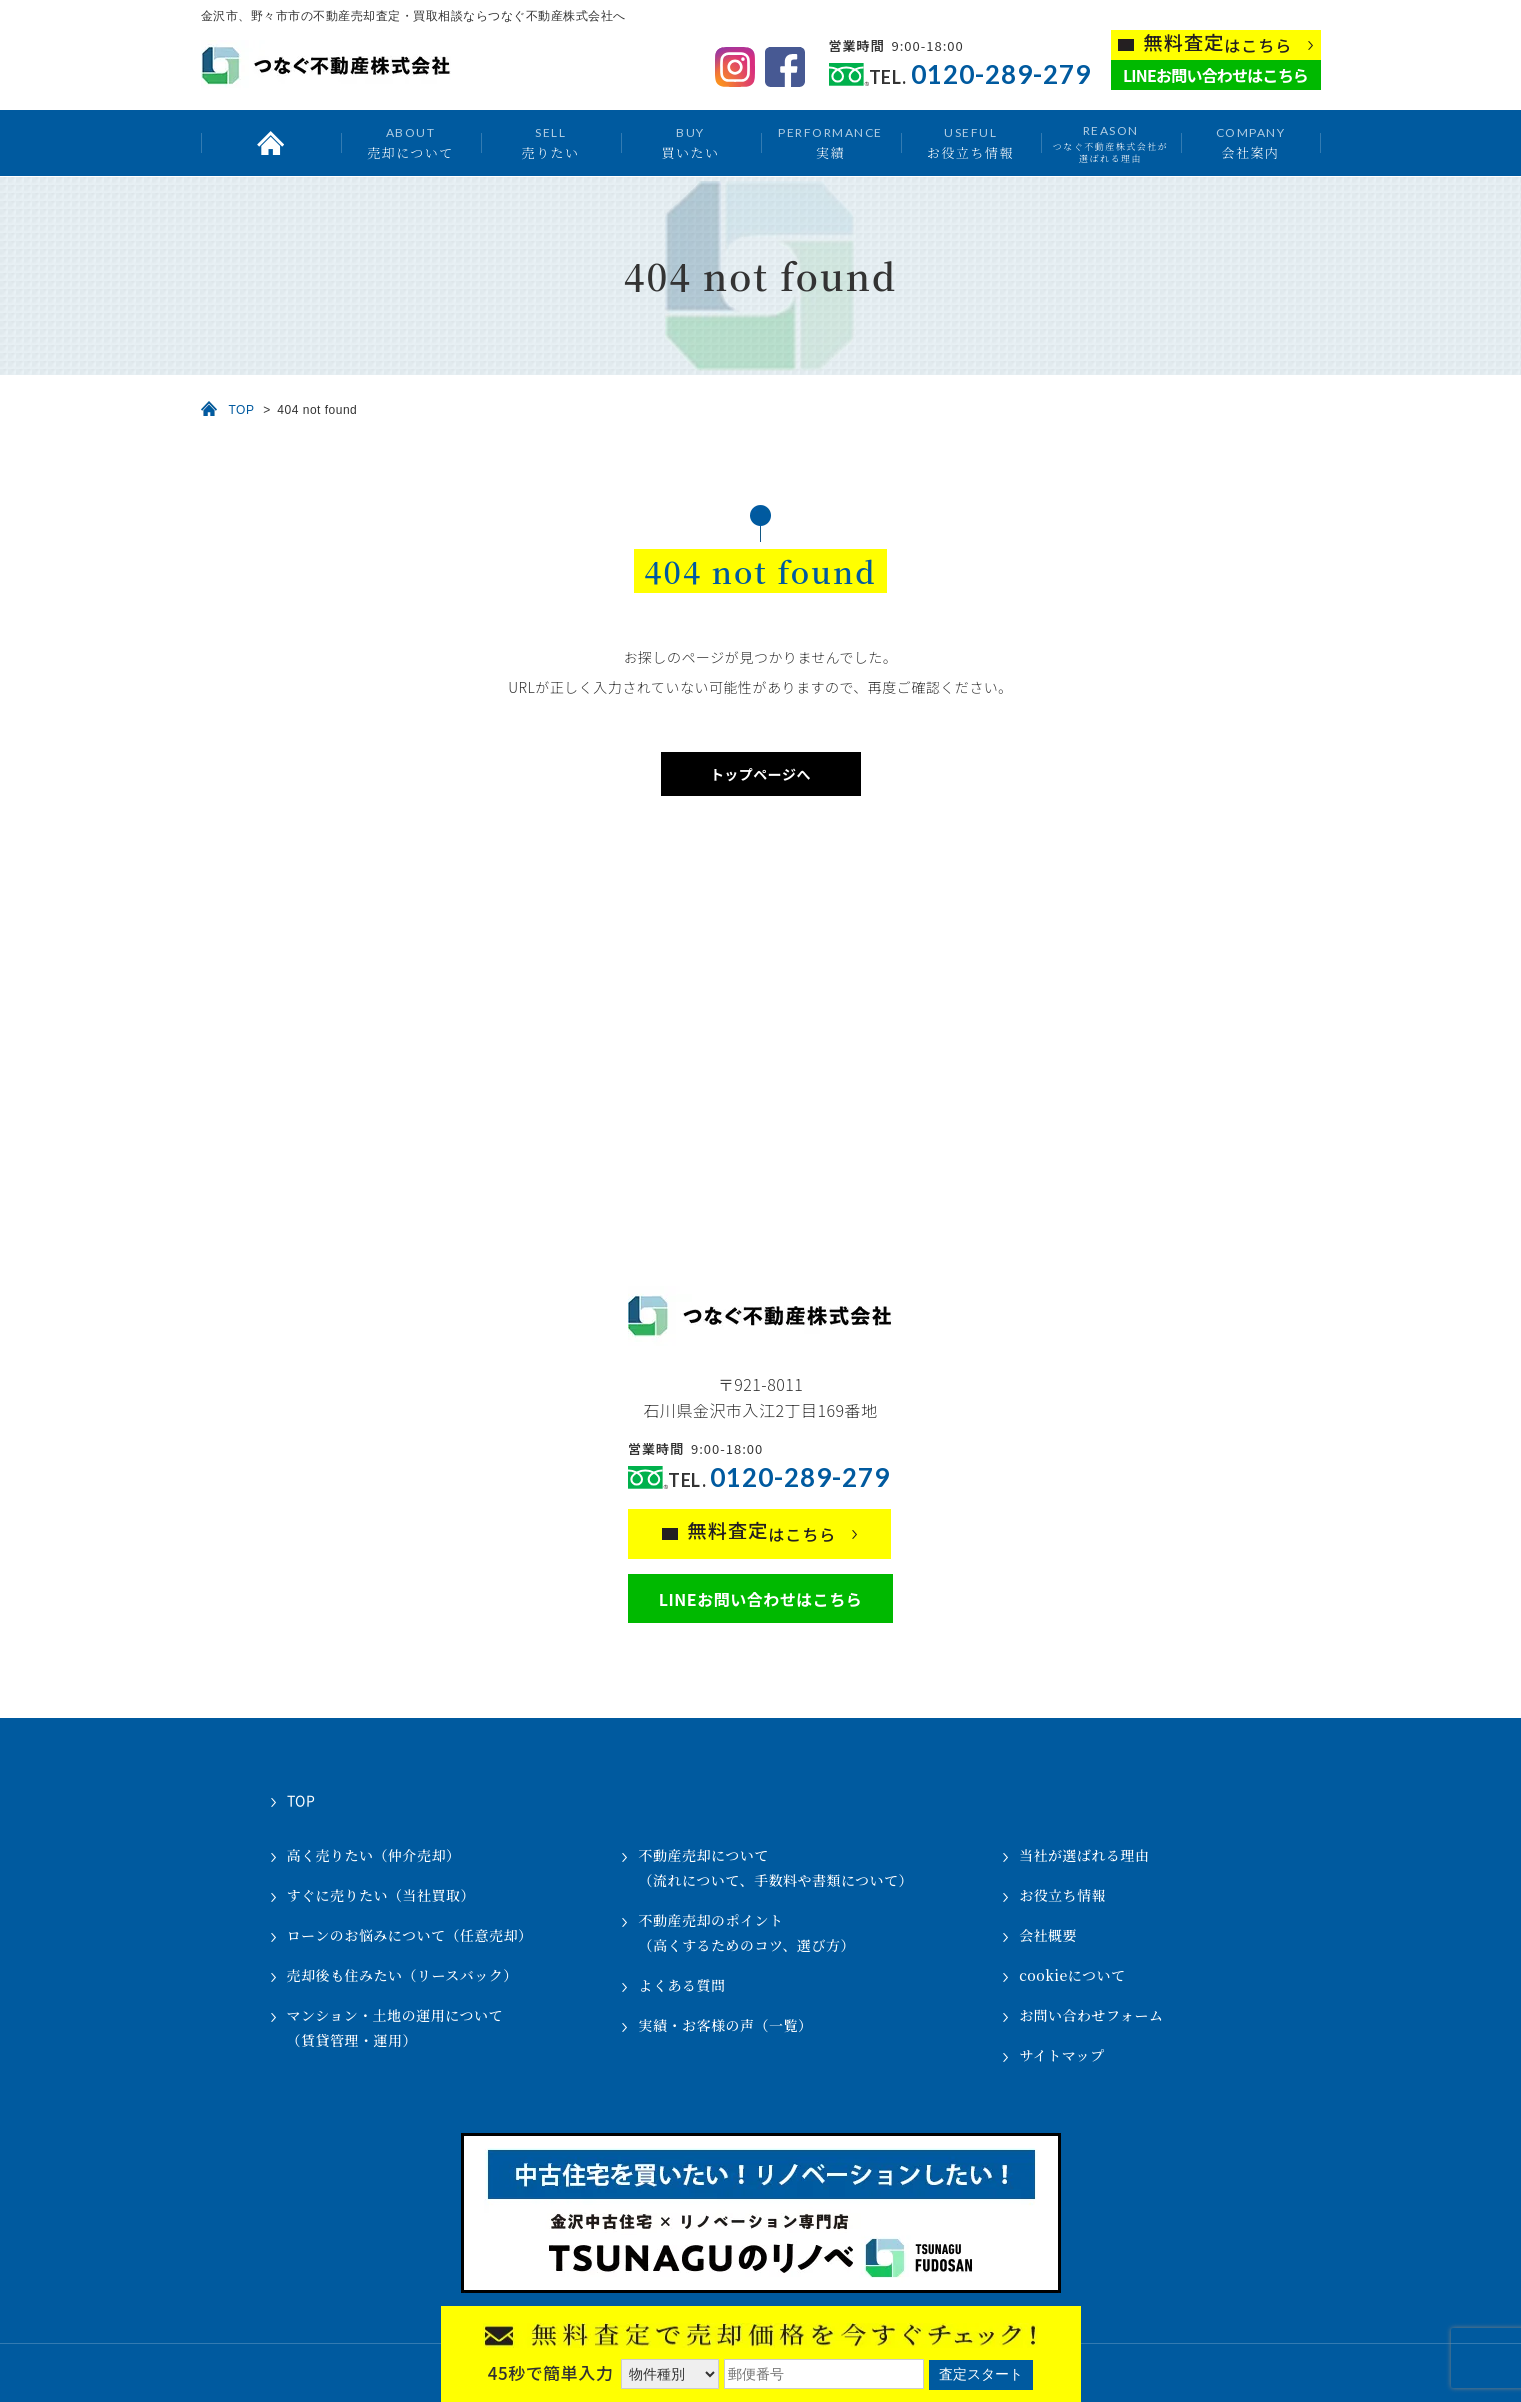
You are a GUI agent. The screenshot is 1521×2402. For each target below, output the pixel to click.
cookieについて (1072, 1975)
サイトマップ (1061, 2055)
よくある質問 (681, 1985)
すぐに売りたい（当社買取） (381, 1895)
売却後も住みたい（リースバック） (402, 1975)
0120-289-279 (1001, 74)
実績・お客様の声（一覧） (725, 2025)
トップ (271, 143)
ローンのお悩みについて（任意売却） (410, 1935)
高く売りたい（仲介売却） (374, 1855)
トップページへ (760, 774)
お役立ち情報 (970, 142)
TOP (242, 410)
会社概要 (1048, 1935)
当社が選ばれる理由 (1084, 1855)
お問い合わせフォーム (1091, 2015)
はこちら (1218, 43)
